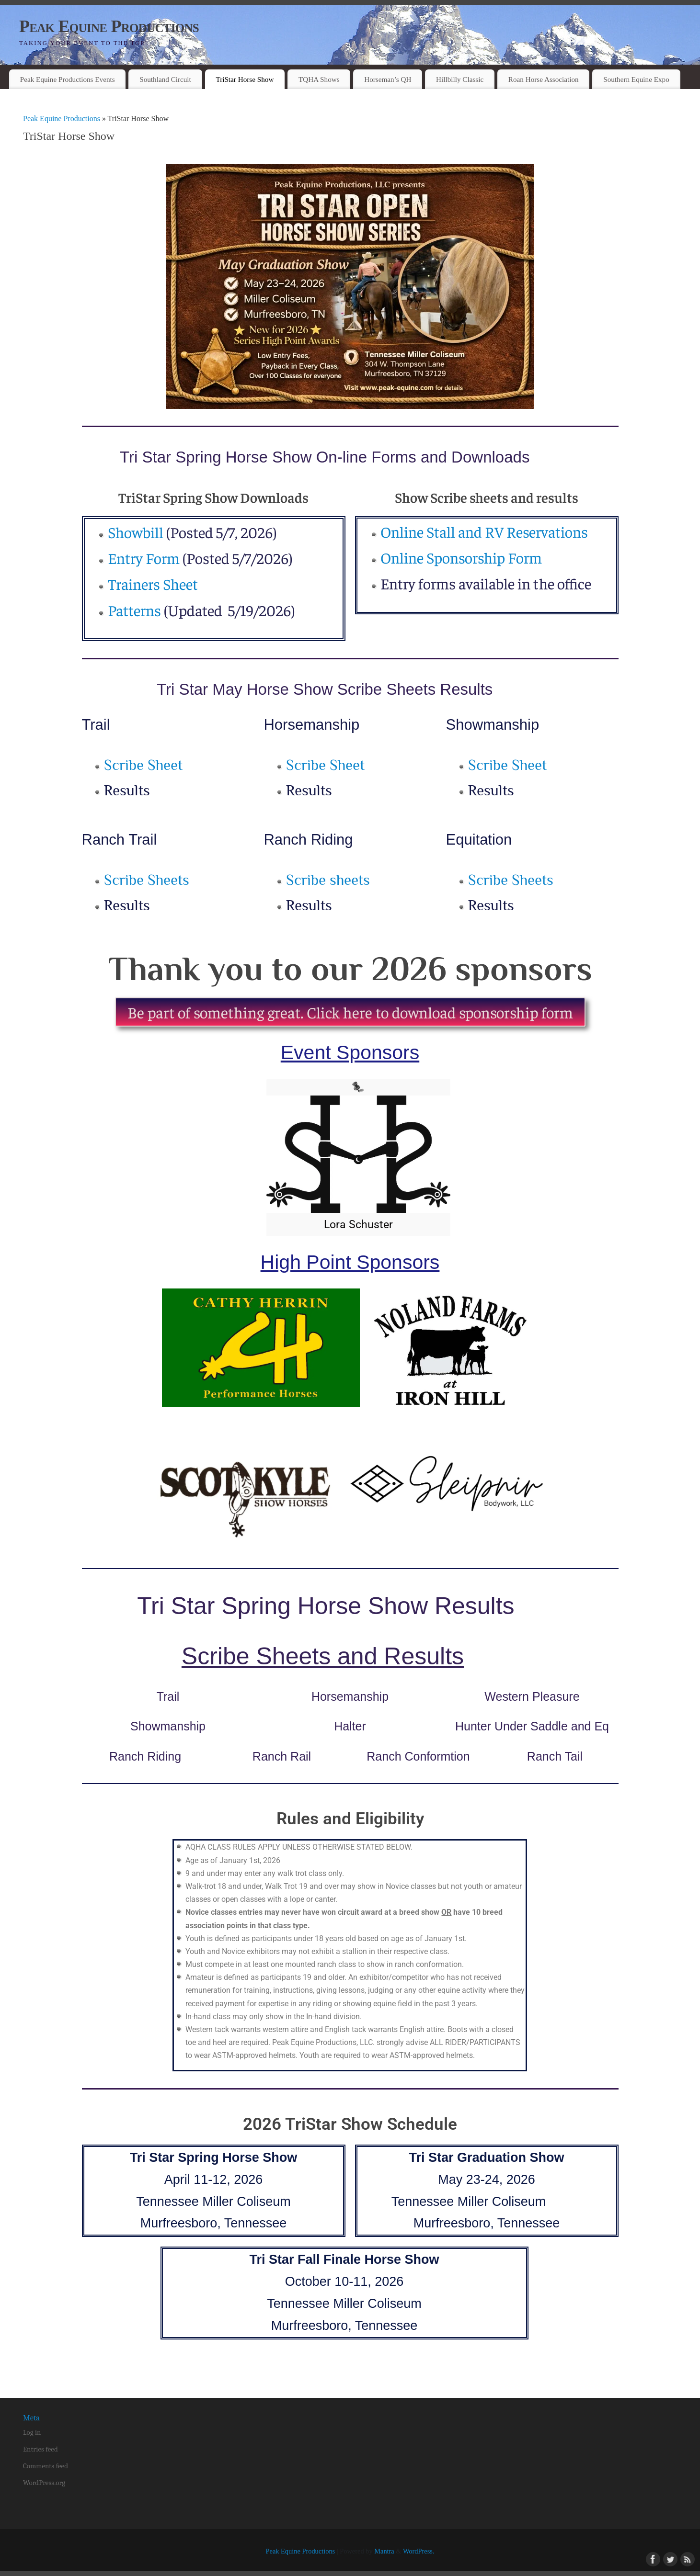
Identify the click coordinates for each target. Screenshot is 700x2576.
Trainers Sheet (154, 583)
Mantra (384, 2551)
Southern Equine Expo (636, 79)
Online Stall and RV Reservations (484, 531)
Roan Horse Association (543, 79)
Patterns (134, 610)
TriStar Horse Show (245, 79)
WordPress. (419, 2551)
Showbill (135, 532)
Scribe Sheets (146, 879)
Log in (32, 2432)
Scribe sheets (328, 879)
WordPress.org (44, 2482)
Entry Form (144, 557)
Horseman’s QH (387, 79)
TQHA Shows (319, 79)
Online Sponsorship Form (461, 557)
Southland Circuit (165, 79)
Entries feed (40, 2449)
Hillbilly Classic (459, 79)
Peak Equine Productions (109, 26)
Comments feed (45, 2466)
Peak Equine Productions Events (67, 79)
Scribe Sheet (143, 765)
